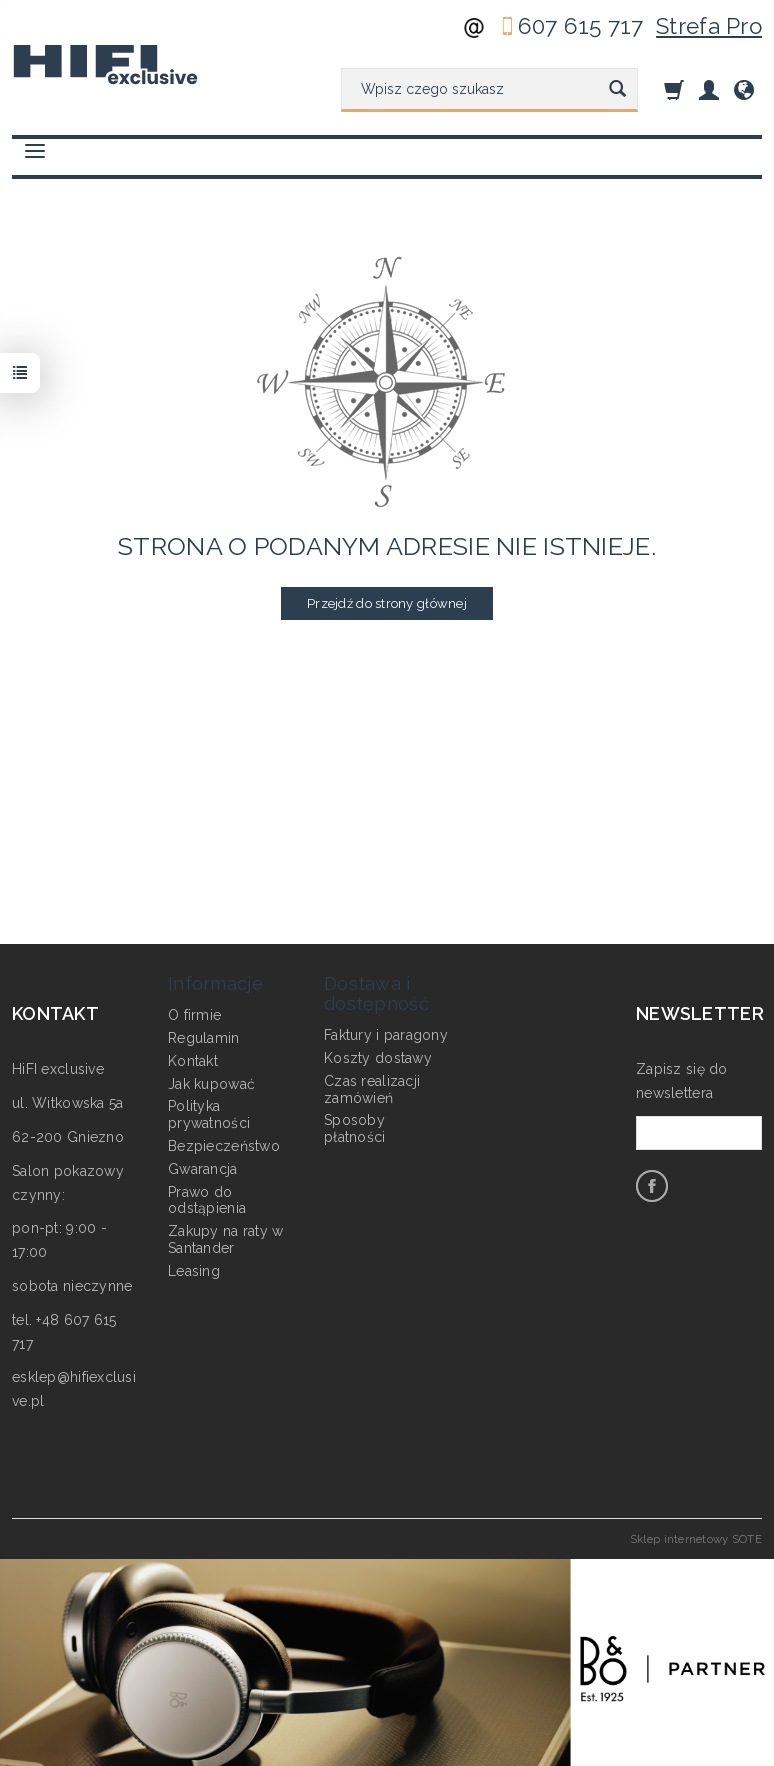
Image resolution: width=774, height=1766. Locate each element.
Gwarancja (203, 1169)
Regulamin (204, 1038)
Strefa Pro (709, 26)
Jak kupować (211, 1083)
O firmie (194, 1015)
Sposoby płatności (355, 1128)
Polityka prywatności (209, 1114)
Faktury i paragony (386, 1035)
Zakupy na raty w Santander (225, 1239)
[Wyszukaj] (617, 90)
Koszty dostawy (378, 1058)
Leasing (194, 1271)
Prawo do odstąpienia (207, 1199)
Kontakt (193, 1061)
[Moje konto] (709, 89)
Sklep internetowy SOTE (696, 1539)
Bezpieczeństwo (224, 1146)
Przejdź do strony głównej (387, 603)
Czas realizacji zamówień (372, 1089)
